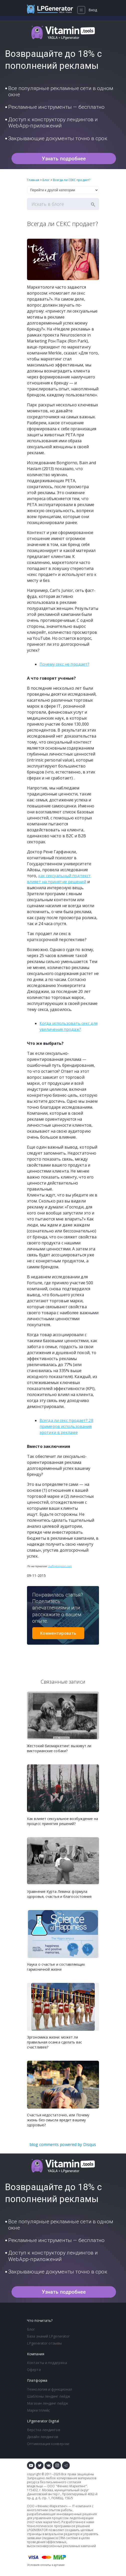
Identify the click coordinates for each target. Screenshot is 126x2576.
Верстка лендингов (43, 2429)
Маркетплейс (38, 2410)
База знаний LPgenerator (48, 2336)
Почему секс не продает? (64, 664)
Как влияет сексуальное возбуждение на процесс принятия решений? (62, 1821)
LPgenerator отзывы (44, 2343)
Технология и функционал (49, 2389)
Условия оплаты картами (45, 2565)
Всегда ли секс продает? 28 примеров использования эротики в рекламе (66, 1426)
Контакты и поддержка (47, 2362)
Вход (92, 9)
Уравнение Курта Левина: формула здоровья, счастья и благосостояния (59, 1894)
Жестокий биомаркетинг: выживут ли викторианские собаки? (59, 1748)
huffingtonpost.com (60, 1566)
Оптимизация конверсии (48, 2443)
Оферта (34, 2369)
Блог (31, 2329)
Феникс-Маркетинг (71, 2486)
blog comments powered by (63, 2144)
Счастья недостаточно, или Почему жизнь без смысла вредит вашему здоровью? (58, 2120)
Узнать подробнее (64, 159)
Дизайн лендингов (42, 2436)
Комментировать (58, 1633)
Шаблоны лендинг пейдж (48, 2396)
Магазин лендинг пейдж (47, 2403)
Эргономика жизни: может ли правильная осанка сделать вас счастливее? (54, 2042)
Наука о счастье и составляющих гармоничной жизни (56, 1967)
